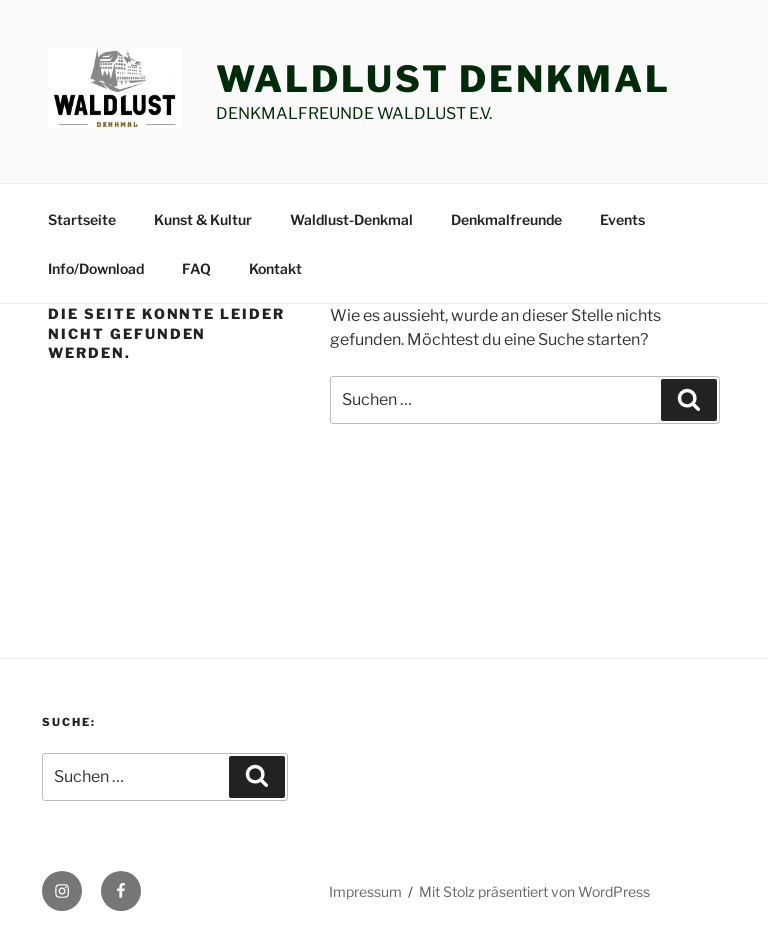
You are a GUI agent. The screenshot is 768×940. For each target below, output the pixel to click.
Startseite (82, 219)
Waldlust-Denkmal (351, 219)
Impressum (365, 891)
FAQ (196, 268)
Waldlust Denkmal (443, 79)
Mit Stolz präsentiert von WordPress (534, 891)
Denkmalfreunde (506, 219)
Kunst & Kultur (203, 219)
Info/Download (96, 268)
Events (622, 219)
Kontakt (275, 268)
